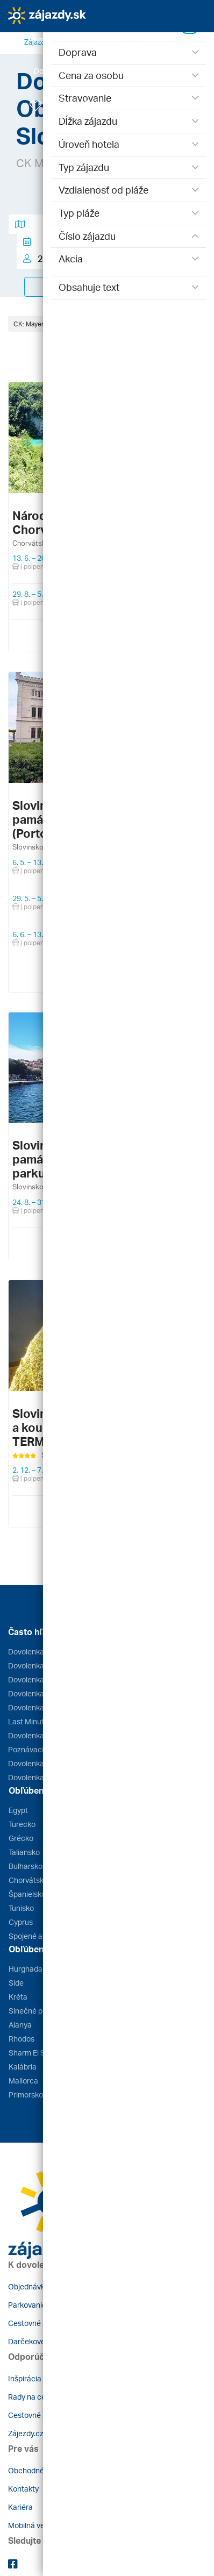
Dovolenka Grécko (39, 1665)
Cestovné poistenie (41, 2323)
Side (16, 1982)
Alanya (20, 2024)
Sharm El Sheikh (36, 2052)
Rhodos (21, 2038)
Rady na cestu (32, 2396)
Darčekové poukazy (41, 2341)
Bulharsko (25, 1866)
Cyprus (21, 1921)
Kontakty (23, 2488)
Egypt (18, 1810)
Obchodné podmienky (45, 2470)
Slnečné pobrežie (38, 2010)
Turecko (22, 1824)
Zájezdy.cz (26, 2433)
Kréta (18, 1996)
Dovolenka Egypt (36, 1651)
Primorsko (26, 2094)
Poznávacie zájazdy (41, 1749)
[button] (55, 39)
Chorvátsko (28, 1880)
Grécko (21, 1838)
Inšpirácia (24, 2378)
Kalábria (23, 2066)
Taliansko (24, 1852)
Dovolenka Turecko (40, 1707)
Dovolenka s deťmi (39, 1777)
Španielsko (27, 1894)
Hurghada (25, 1968)
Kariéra (20, 2506)
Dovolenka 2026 (35, 1763)
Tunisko (21, 1908)
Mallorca (23, 2080)
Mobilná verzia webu (42, 2525)
